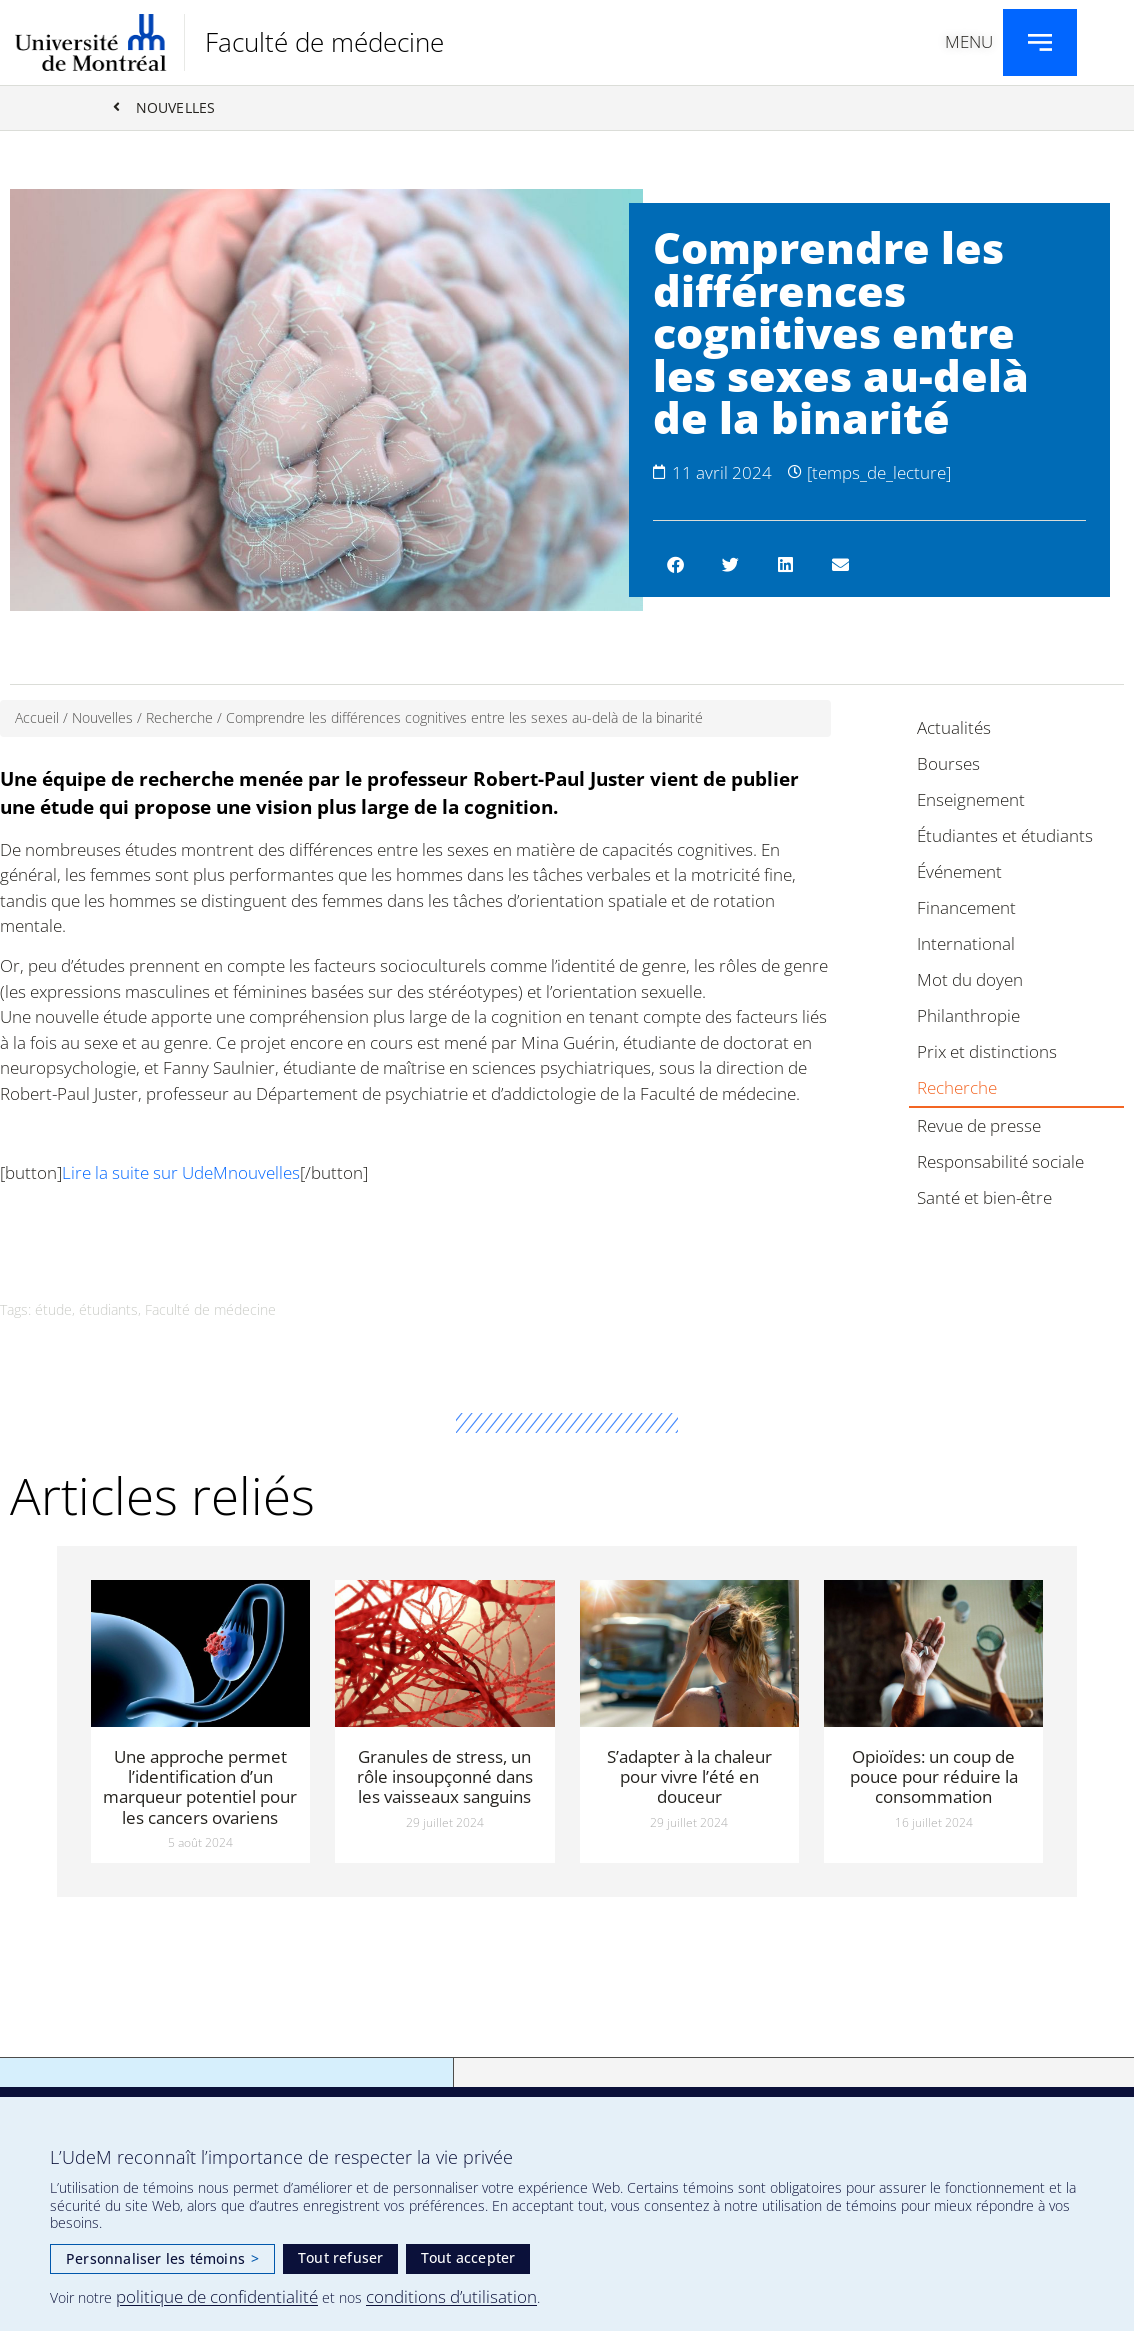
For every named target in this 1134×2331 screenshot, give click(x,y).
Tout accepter (468, 2257)
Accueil (37, 718)
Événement (959, 872)
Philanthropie (968, 1016)
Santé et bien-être (984, 1198)
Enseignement (971, 800)
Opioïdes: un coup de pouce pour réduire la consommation (934, 1777)
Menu (969, 41)
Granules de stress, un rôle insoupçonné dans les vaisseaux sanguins (445, 1777)
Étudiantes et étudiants (1005, 836)
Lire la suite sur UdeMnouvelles (181, 1173)
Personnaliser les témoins (162, 2258)
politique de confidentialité (217, 2296)
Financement (966, 908)
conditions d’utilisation (451, 2296)
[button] (675, 565)
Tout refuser (340, 2257)
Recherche (179, 718)
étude (53, 1310)
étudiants (108, 1310)
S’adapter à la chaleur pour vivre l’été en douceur (689, 1777)
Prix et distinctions (987, 1052)
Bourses (948, 764)
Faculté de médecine (324, 42)
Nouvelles (102, 718)
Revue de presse (979, 1126)
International (966, 944)
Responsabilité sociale (1000, 1162)
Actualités (954, 728)
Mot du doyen (970, 980)
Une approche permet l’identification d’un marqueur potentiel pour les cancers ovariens (200, 1787)
